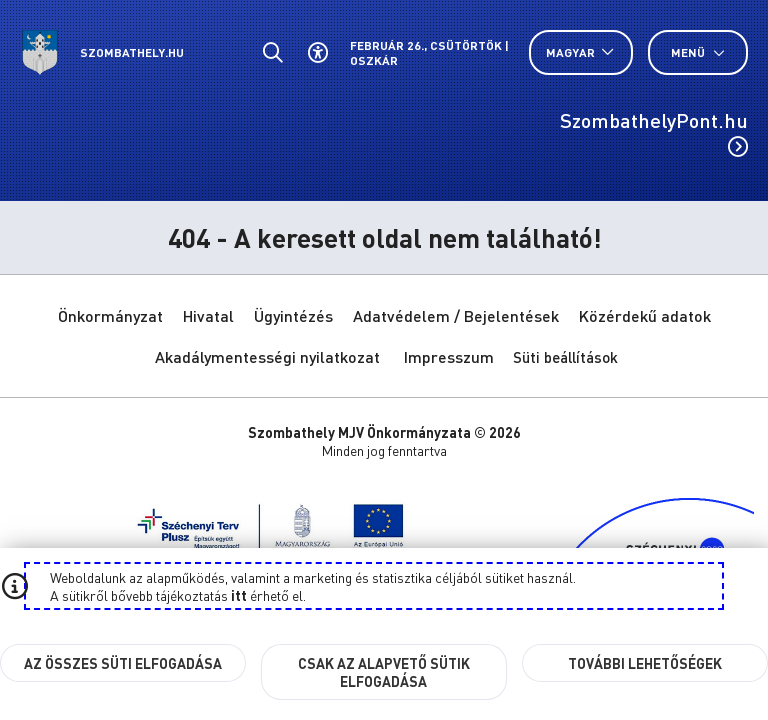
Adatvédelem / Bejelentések (456, 315)
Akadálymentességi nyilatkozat (267, 356)
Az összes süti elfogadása (123, 663)
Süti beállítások (565, 357)
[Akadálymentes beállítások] (317, 52)
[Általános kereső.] (272, 52)
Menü (698, 52)
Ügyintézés (293, 315)
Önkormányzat (110, 315)
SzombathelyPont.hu (654, 132)
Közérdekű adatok (645, 315)
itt (239, 595)
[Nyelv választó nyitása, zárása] (581, 52)
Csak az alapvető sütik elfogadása (384, 672)
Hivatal (208, 315)
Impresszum (449, 356)
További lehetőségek (645, 663)
